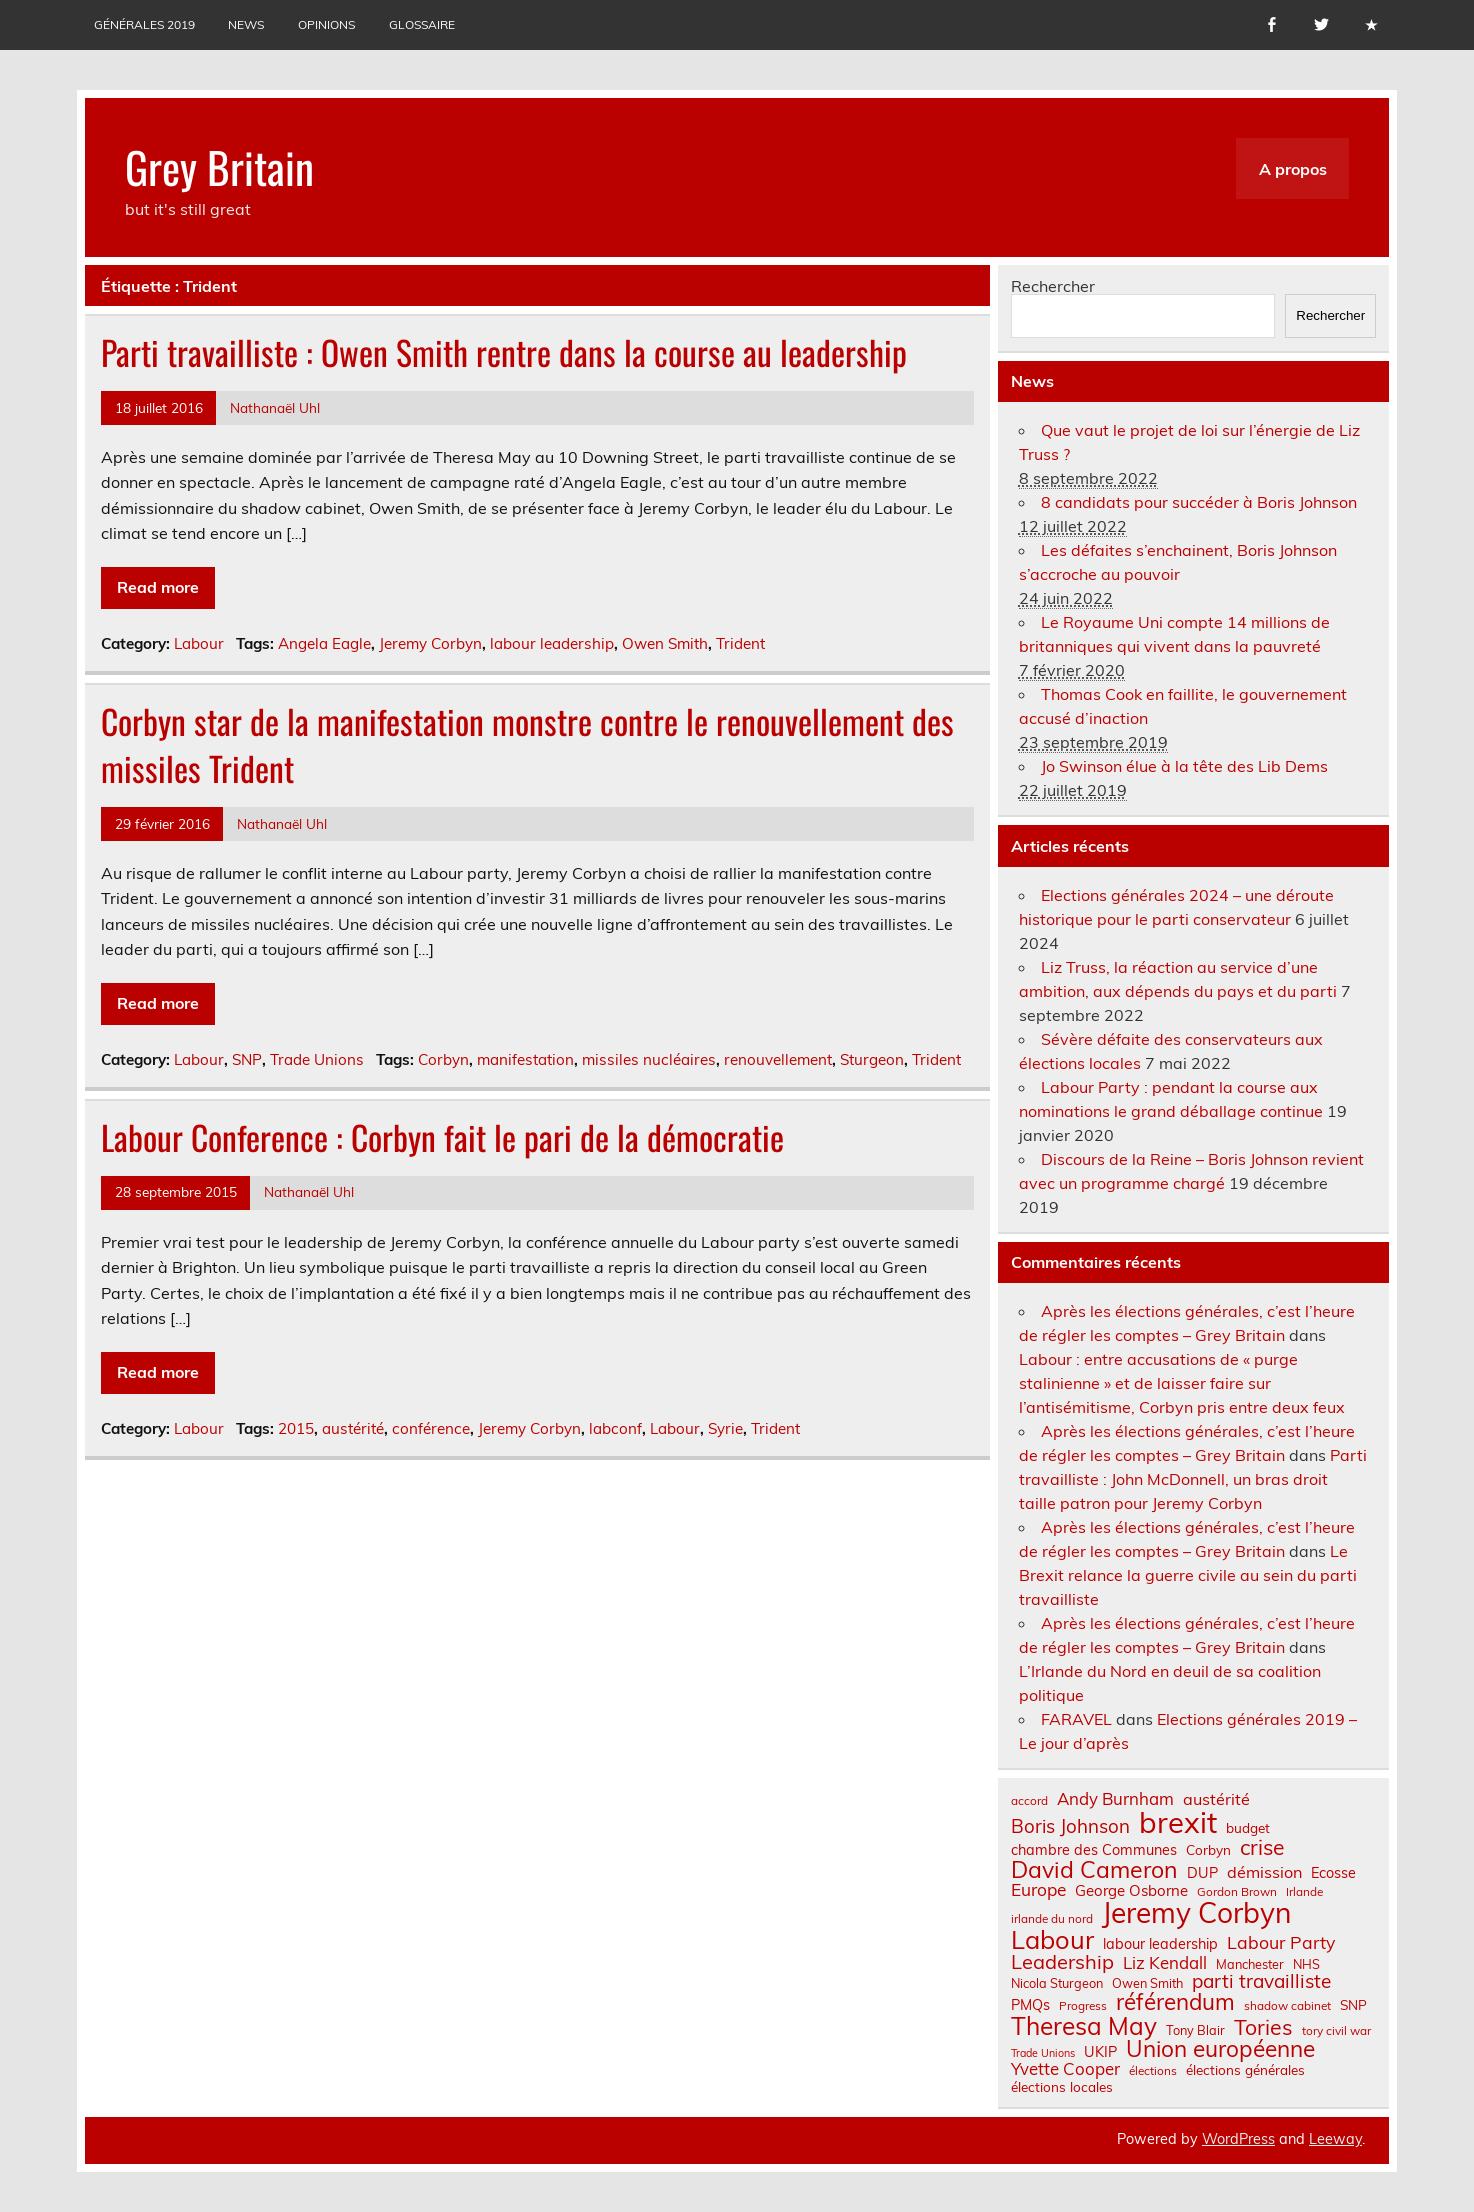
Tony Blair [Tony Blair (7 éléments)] (1195, 2030)
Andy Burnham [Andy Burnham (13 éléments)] (1115, 1799)
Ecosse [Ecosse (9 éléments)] (1333, 1873)
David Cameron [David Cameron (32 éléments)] (1094, 1869)
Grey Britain (219, 166)
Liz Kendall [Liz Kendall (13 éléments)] (1165, 1963)
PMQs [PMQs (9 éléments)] (1030, 2005)
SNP (247, 1059)
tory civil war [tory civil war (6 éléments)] (1336, 2031)
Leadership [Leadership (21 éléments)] (1062, 1962)
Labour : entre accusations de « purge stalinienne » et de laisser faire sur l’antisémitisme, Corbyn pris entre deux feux (1182, 1383)
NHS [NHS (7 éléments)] (1306, 1964)
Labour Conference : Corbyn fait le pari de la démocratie (442, 1137)
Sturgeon (872, 1059)
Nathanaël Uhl (275, 407)
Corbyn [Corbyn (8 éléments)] (1208, 1850)
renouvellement (778, 1059)
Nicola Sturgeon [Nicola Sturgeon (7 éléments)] (1057, 1983)
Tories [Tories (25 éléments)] (1263, 2027)
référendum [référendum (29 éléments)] (1175, 2002)
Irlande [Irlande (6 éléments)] (1304, 1892)
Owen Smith (665, 643)
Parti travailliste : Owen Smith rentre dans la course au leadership (504, 352)
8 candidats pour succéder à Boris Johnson (1199, 502)
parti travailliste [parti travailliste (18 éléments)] (1261, 1981)
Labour (199, 643)
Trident (740, 643)
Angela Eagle (324, 643)
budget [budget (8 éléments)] (1248, 1828)
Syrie (725, 1428)
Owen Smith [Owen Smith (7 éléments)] (1147, 1983)
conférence (431, 1428)
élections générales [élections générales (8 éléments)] (1245, 2070)
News (246, 24)
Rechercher (1053, 286)
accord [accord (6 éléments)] (1029, 1801)
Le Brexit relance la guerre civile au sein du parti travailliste (1188, 1575)
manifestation (525, 1059)
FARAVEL (1076, 1719)
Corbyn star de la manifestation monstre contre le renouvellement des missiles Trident (527, 744)
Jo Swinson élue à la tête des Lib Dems (1184, 766)
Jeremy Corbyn (430, 643)
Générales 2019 (144, 24)
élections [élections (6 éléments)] (1153, 2071)
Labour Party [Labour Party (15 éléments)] (1281, 1943)
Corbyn (443, 1059)
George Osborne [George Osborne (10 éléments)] (1131, 1890)
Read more (158, 587)
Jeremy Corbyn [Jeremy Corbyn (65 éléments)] (1196, 1913)
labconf (615, 1428)
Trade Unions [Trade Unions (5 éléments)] (1043, 2053)
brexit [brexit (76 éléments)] (1178, 1822)
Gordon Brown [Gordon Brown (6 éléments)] (1237, 1892)
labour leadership (552, 643)
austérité (353, 1428)
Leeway (1335, 2139)
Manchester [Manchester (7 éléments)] (1250, 1964)
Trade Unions (317, 1059)
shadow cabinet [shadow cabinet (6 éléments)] (1287, 2006)
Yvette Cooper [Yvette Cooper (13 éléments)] (1065, 2069)
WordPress (1238, 2139)
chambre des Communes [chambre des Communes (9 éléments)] (1094, 1850)
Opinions (326, 24)
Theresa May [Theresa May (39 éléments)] (1084, 2026)
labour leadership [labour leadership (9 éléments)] (1160, 1944)
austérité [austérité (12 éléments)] (1216, 1799)
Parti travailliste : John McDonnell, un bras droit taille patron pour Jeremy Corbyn (1193, 1479)
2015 (296, 1428)
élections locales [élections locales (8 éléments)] (1062, 2087)
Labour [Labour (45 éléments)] (1052, 1939)
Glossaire (422, 24)
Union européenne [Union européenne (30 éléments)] (1220, 2049)
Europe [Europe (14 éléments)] (1038, 1889)
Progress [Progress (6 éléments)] (1083, 2006)
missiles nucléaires (649, 1059)
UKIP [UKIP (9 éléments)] (1100, 2052)
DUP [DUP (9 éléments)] (1202, 1873)
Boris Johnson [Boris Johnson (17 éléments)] (1070, 1826)
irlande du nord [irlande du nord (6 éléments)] (1052, 1919)
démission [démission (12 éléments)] (1264, 1872)
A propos (1293, 169)
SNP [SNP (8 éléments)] (1353, 2005)
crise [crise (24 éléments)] (1262, 1847)
